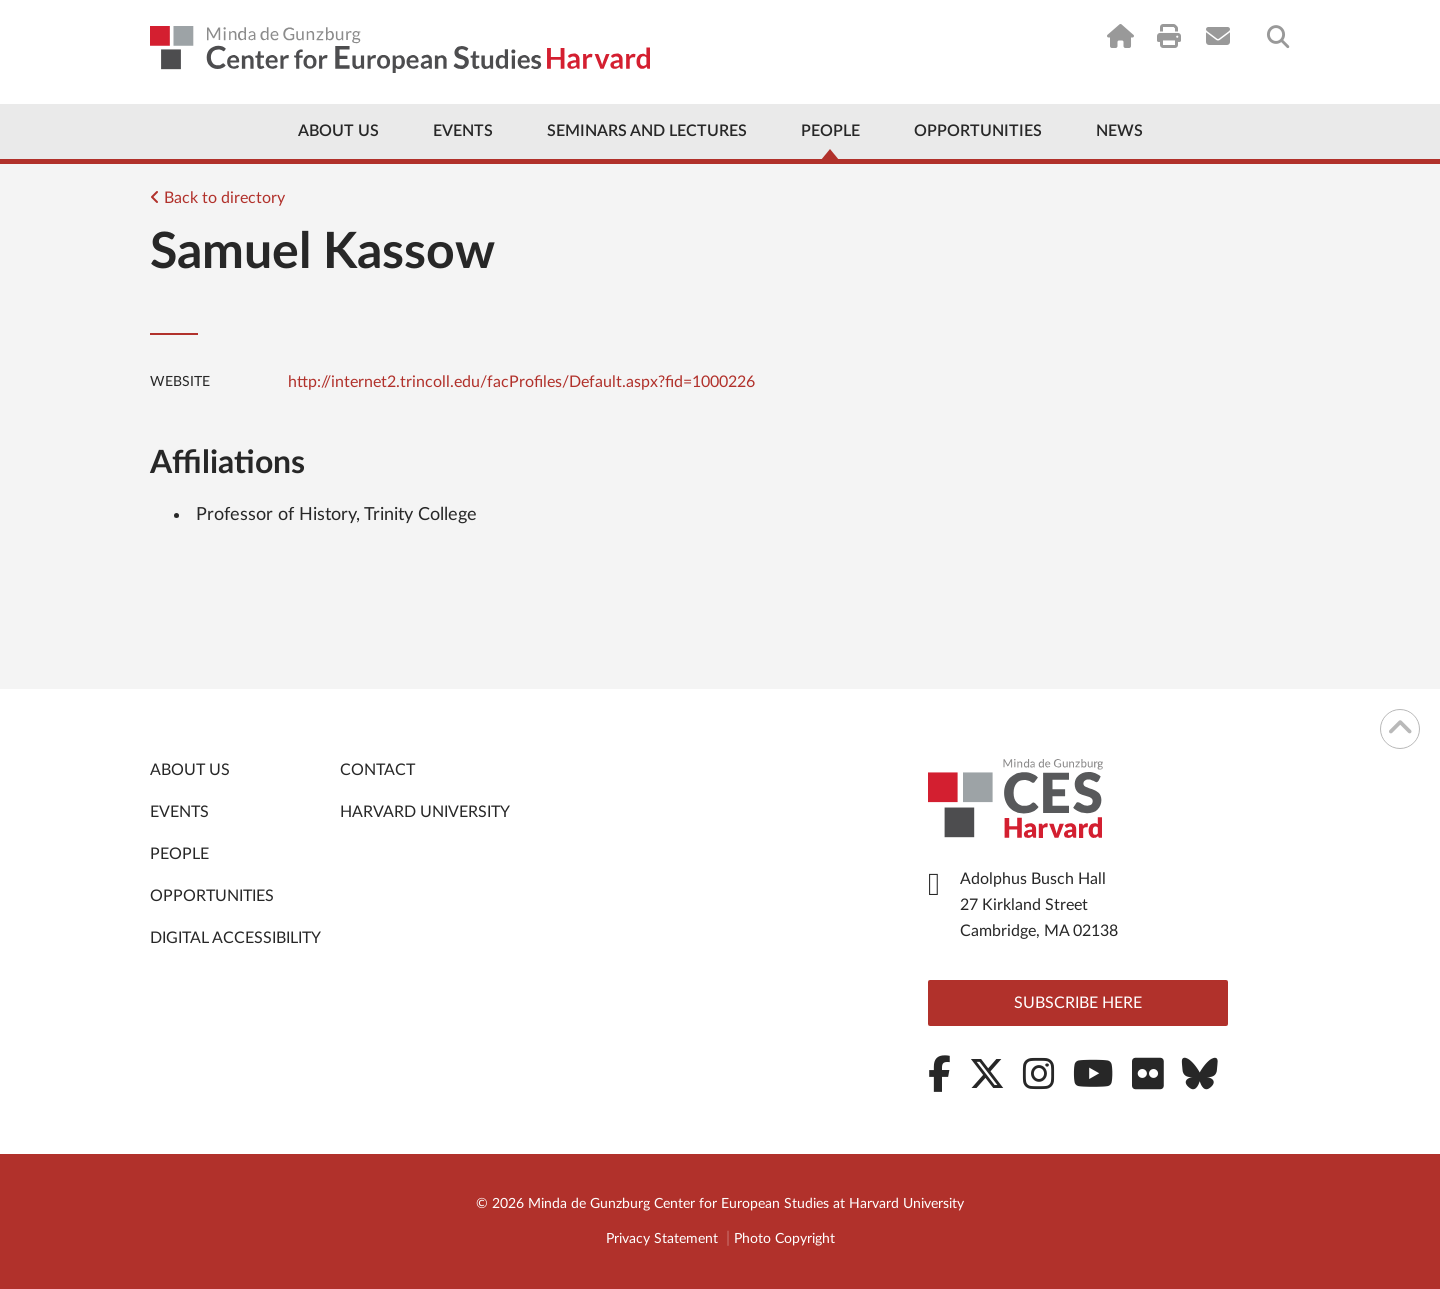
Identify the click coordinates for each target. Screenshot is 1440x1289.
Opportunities (978, 131)
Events (463, 131)
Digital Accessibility (235, 938)
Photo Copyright (784, 1239)
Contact (377, 770)
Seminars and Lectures (647, 131)
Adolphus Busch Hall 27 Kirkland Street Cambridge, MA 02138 (1039, 905)
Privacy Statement (662, 1239)
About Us (338, 131)
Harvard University (425, 812)
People (830, 131)
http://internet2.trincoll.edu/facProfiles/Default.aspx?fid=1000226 (521, 382)
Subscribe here (1078, 1003)
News (1119, 131)
